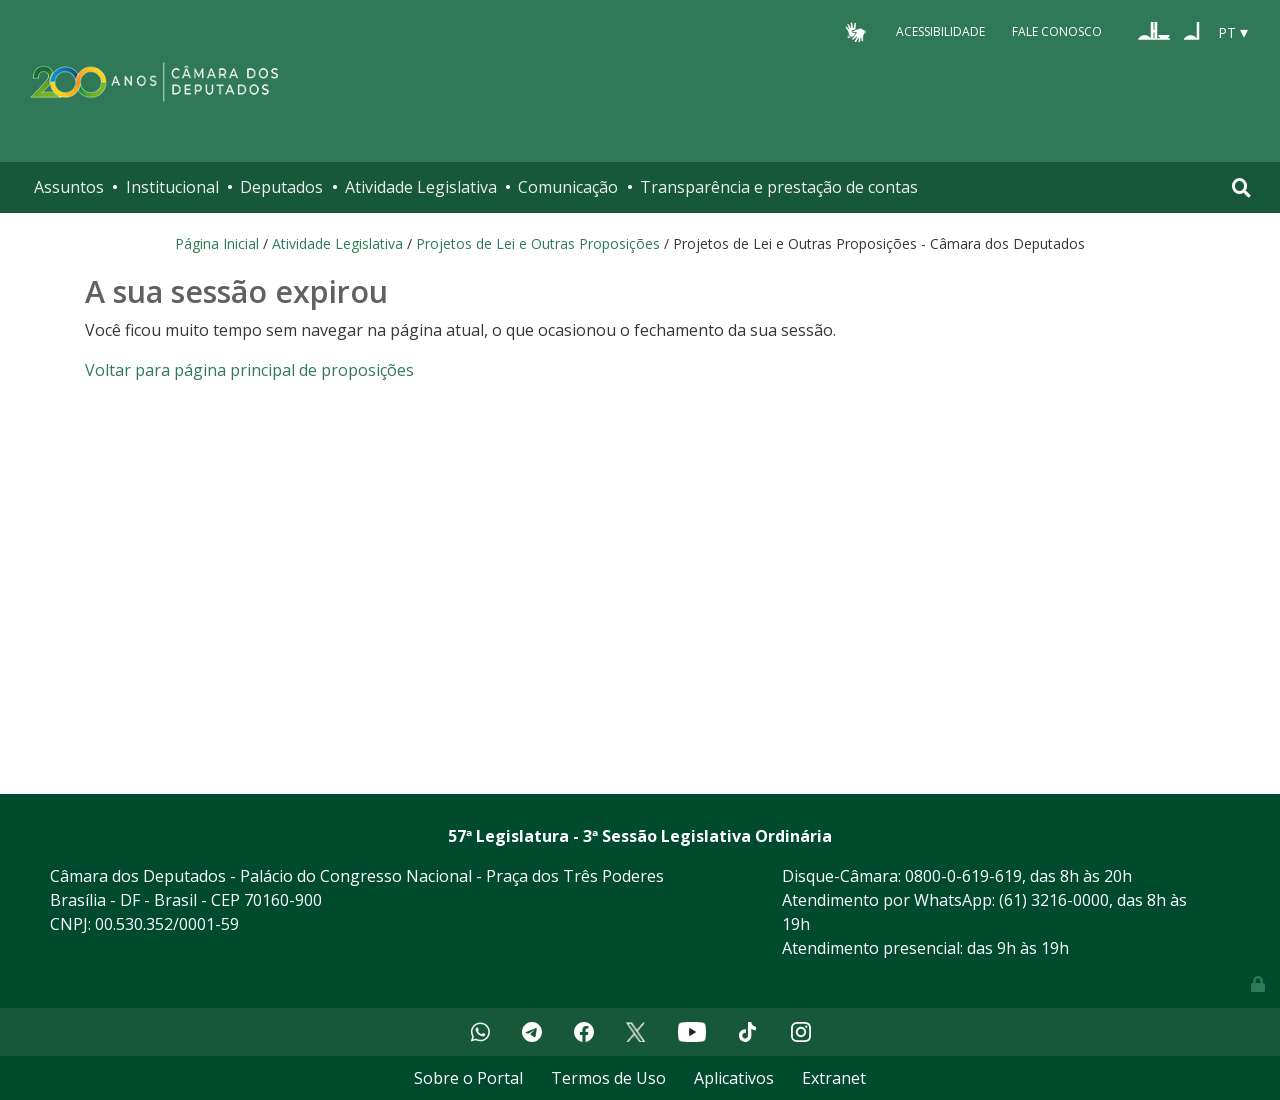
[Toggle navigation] (1241, 187)
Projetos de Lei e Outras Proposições (538, 243)
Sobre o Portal (468, 1078)
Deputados (281, 187)
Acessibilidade (940, 31)
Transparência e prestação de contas (779, 187)
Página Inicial (217, 243)
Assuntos (69, 187)
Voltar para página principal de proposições (249, 370)
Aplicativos (734, 1078)
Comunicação (568, 187)
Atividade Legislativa (421, 187)
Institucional (172, 187)
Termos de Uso (608, 1078)
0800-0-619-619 (963, 876)
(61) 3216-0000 (1054, 900)
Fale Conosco (1057, 31)
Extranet (834, 1078)
